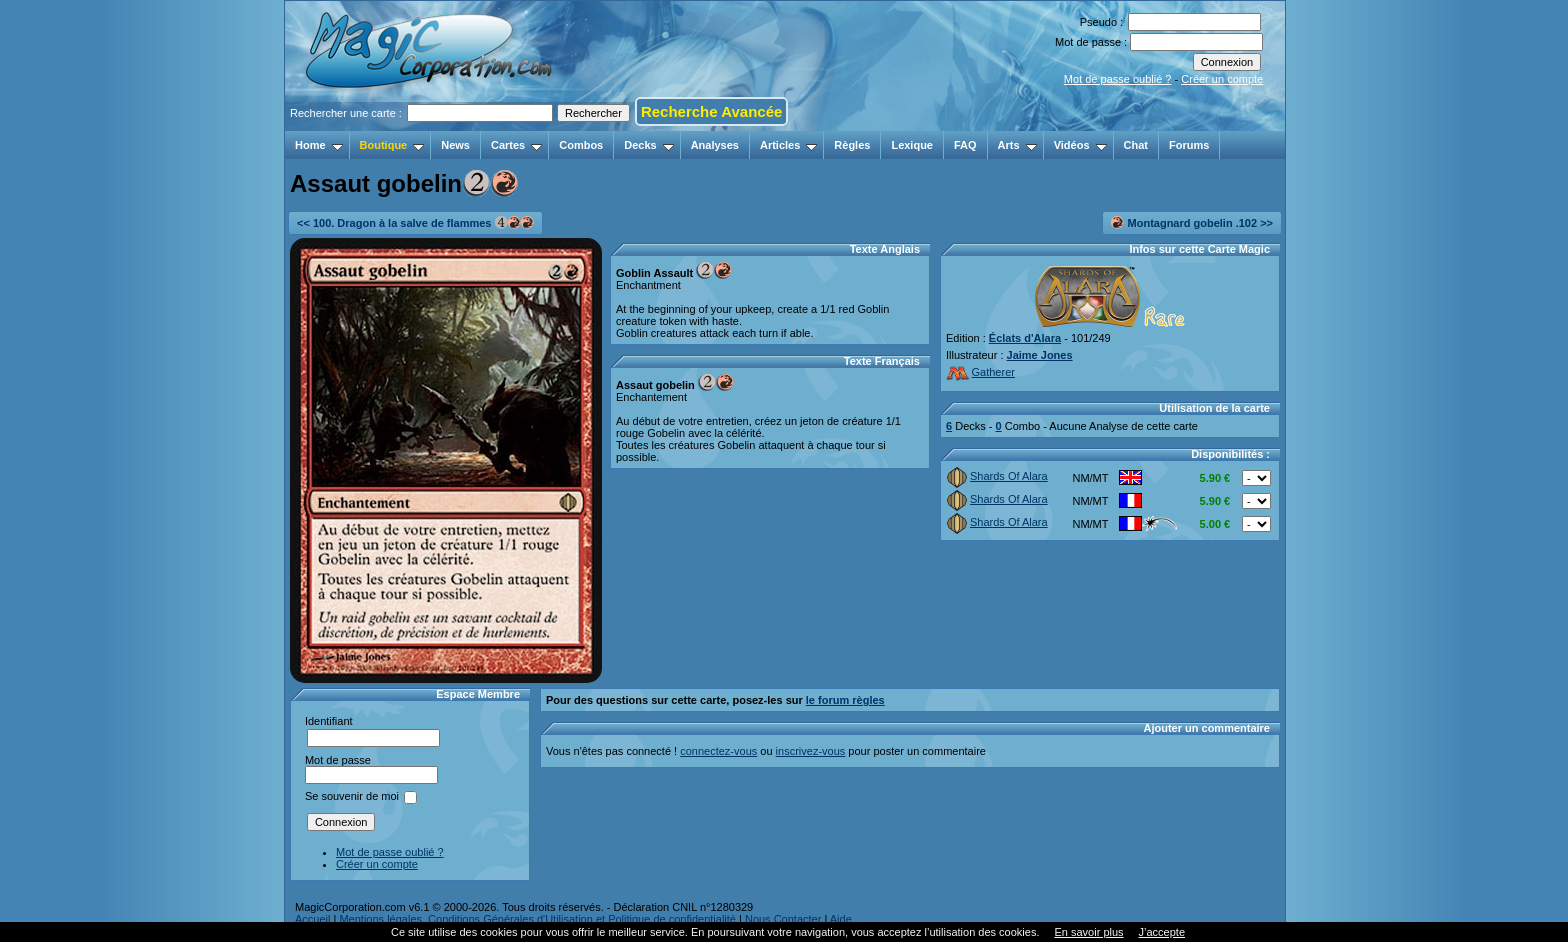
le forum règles (845, 700)
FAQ (965, 145)
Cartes (516, 145)
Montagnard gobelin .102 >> (1192, 222)
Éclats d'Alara (1025, 338)
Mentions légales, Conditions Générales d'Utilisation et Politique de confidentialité (537, 919)
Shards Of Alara (997, 476)
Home (319, 145)
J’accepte (1162, 932)
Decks (648, 145)
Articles (788, 145)
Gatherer (980, 372)
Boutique (392, 145)
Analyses (715, 145)
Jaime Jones (1040, 355)
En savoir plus (1088, 932)
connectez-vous (718, 751)
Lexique (912, 145)
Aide (841, 919)
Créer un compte (1222, 79)
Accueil (312, 919)
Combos (581, 145)
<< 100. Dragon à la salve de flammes (415, 222)
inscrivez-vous (811, 751)
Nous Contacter (783, 919)
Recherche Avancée (711, 111)
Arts (1017, 145)
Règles (852, 145)
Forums (1189, 145)
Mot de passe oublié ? (1118, 79)
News (455, 145)
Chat (1136, 145)
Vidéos (1080, 145)
